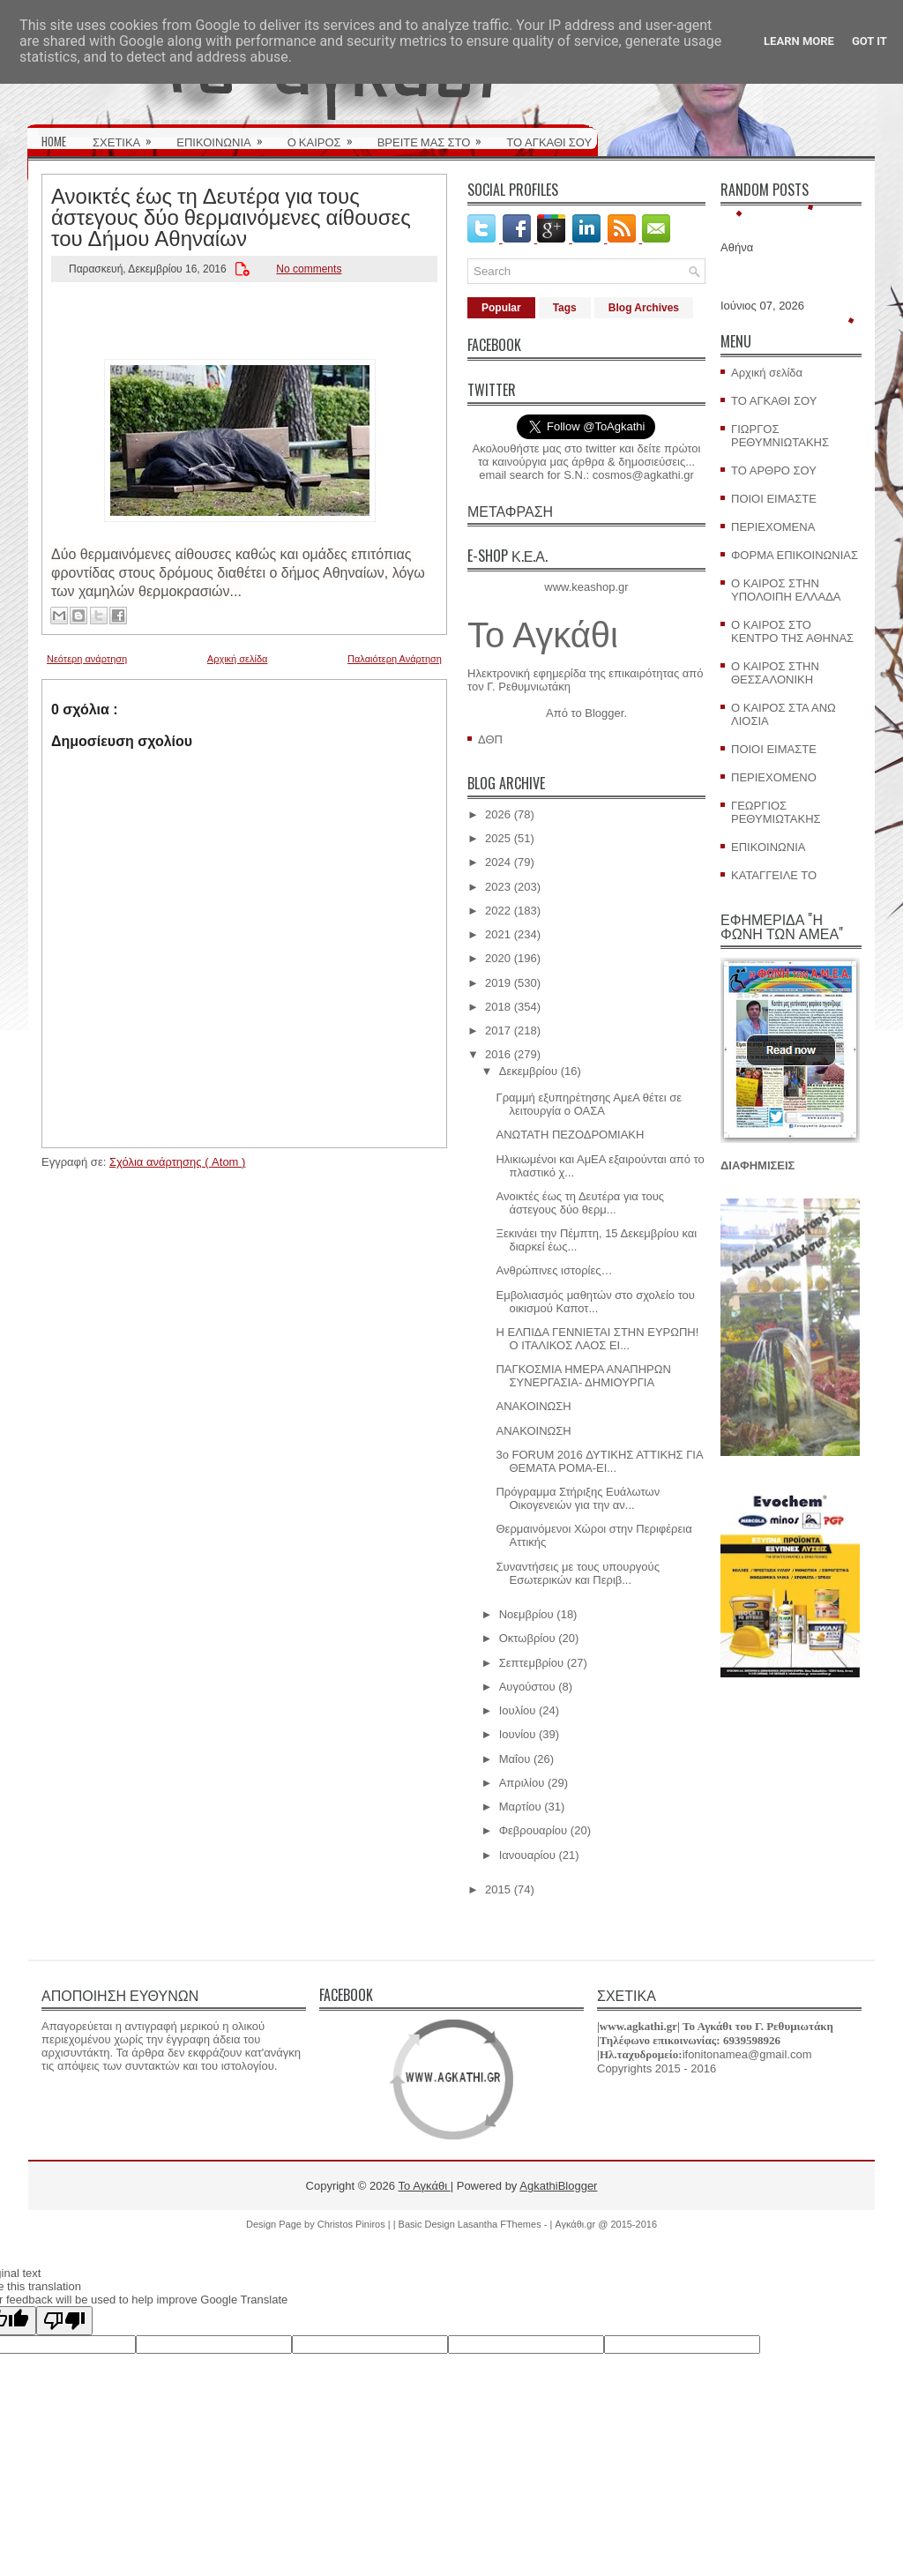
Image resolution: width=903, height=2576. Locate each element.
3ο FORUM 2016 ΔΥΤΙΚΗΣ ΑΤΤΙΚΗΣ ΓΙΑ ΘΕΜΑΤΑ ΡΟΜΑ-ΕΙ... (599, 1461)
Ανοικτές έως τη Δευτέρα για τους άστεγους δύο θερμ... (580, 1203)
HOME (53, 141)
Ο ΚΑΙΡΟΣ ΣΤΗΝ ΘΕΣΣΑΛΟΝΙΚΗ (775, 673)
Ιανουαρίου (527, 1855)
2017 (498, 1030)
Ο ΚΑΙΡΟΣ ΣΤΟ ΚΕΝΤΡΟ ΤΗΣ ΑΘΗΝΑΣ (792, 631)
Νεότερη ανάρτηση (87, 658)
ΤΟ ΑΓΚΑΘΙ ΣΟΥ (549, 141)
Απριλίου (522, 1782)
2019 (498, 982)
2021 (498, 934)
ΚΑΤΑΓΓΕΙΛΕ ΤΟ (774, 875)
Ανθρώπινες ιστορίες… (554, 1270)
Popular (501, 308)
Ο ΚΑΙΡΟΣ (325, 136)
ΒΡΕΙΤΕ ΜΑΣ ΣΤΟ (435, 136)
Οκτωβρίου (527, 1638)
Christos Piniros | (355, 2224)
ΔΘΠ (490, 739)
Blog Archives (643, 308)
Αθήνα (736, 247)
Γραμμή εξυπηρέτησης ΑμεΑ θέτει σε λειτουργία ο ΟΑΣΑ (589, 1104)
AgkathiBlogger (558, 2185)
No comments (308, 269)
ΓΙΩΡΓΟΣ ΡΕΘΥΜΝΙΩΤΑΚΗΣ (780, 435)
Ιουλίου (517, 1710)
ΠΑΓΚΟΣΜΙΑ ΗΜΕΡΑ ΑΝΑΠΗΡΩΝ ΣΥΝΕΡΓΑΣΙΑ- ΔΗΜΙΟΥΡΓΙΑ (583, 1376)
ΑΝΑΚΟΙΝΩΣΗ (533, 1406)
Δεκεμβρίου (528, 1071)
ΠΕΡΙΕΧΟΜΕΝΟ (774, 777)
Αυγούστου (527, 1686)
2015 (498, 1889)
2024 (498, 862)
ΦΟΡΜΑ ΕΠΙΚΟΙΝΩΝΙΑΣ (794, 555)
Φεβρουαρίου (533, 1830)
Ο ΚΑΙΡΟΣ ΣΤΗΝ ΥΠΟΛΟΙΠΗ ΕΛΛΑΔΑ (786, 590)
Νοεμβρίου (526, 1614)
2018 (498, 1006)
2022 (498, 910)
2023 (498, 886)
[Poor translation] (64, 2320)
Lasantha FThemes (501, 2224)
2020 (498, 958)
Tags (565, 308)
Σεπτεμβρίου (531, 1662)
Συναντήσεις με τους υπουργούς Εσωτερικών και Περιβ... (577, 1573)
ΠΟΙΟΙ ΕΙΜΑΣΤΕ (774, 498)
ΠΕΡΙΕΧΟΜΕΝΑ (773, 527)
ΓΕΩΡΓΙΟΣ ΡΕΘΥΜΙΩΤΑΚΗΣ (776, 812)
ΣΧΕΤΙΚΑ (128, 136)
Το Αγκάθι (542, 635)
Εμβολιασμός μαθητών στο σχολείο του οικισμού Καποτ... (595, 1301)
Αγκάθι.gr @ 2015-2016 (606, 2224)
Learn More (799, 41)
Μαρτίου (520, 1806)
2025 (498, 838)
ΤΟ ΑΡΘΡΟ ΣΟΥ (774, 470)
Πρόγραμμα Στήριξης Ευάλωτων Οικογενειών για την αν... (578, 1498)
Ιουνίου (517, 1734)
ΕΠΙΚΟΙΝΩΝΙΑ (224, 136)
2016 (498, 1054)
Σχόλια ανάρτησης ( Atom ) (177, 1162)
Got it (869, 41)
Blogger (604, 713)
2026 (498, 814)
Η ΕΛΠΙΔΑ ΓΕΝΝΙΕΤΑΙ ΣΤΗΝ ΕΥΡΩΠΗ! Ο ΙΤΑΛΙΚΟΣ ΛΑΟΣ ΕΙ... (597, 1338)
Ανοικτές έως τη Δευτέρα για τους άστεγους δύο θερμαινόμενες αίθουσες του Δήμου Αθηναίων (231, 215)
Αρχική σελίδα (237, 658)
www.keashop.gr (586, 587)
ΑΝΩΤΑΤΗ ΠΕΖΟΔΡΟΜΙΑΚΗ (570, 1134)
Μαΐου (515, 1759)
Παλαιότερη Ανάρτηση (394, 658)
